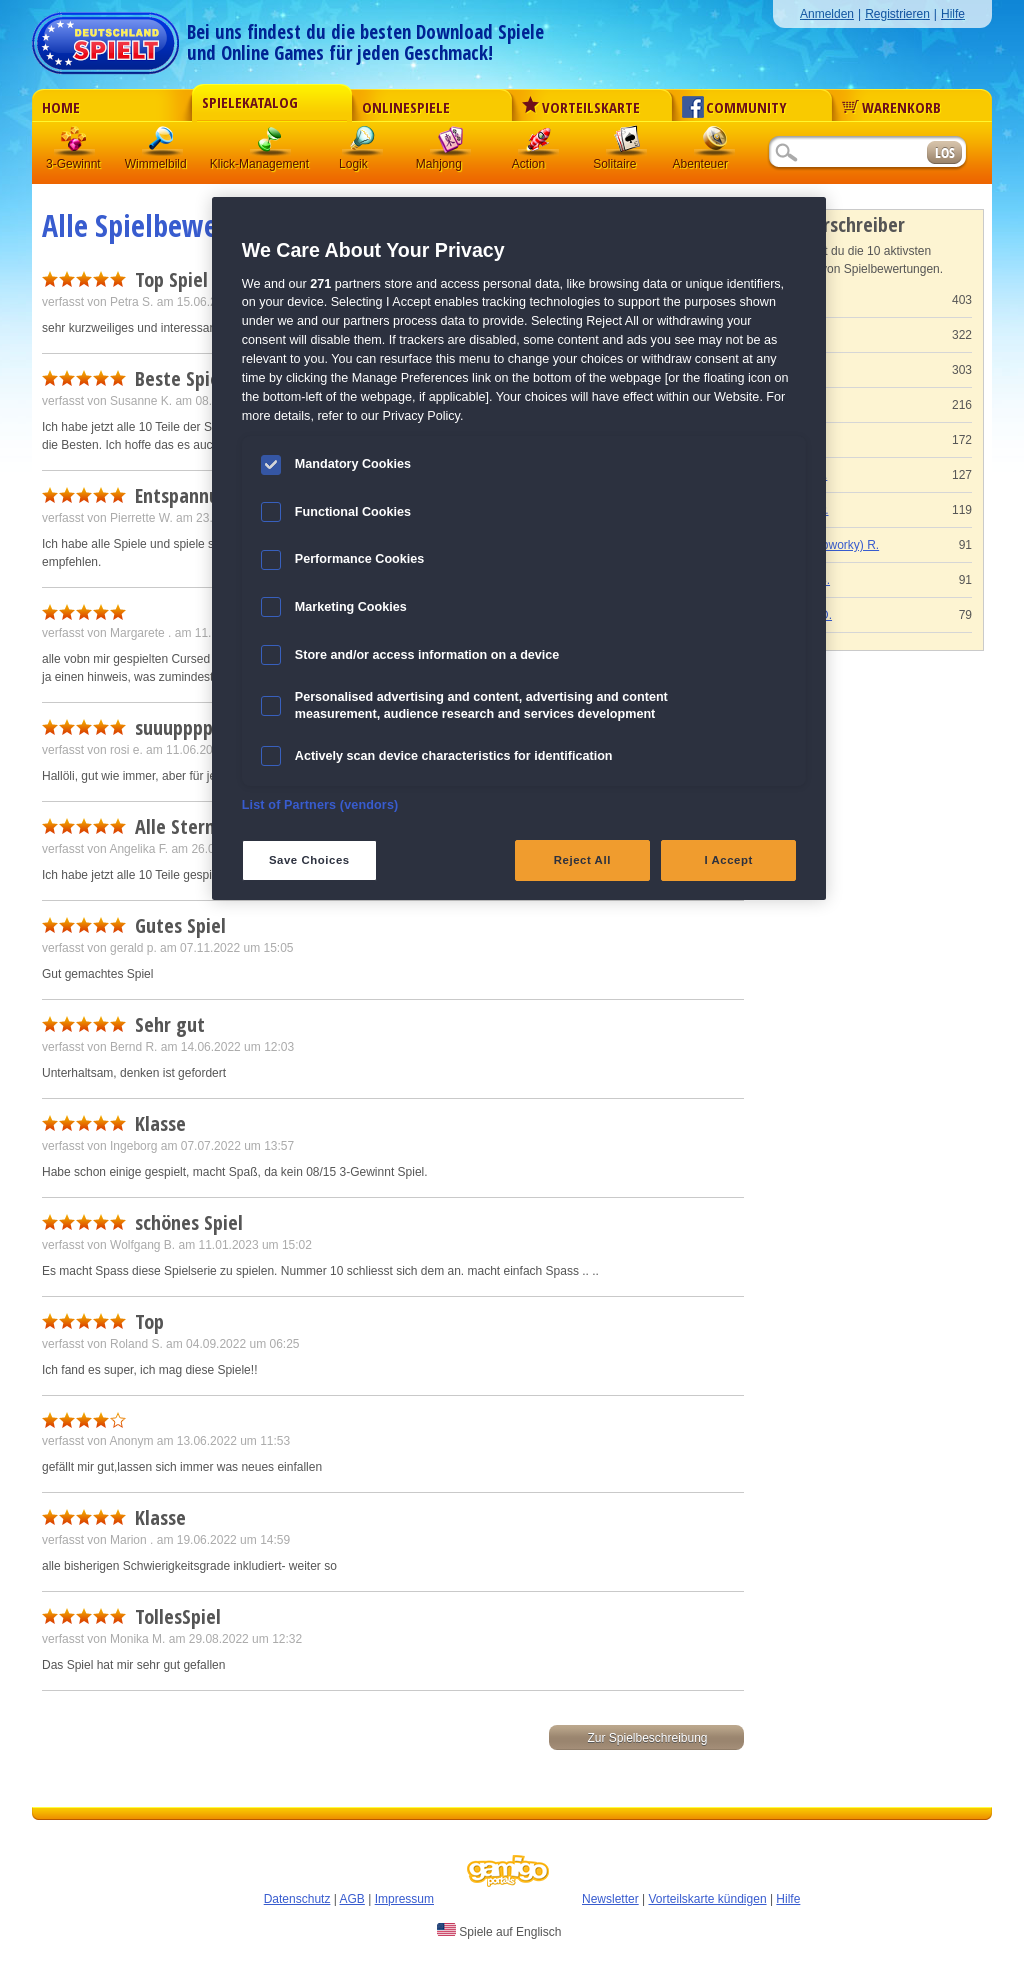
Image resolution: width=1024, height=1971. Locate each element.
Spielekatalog (250, 102)
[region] (519, 548)
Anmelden (827, 14)
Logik (363, 144)
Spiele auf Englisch (499, 1931)
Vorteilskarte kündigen (707, 1899)
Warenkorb (891, 107)
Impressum (404, 1899)
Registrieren (897, 14)
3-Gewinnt (73, 164)
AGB (352, 1899)
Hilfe (953, 14)
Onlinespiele (406, 107)
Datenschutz (297, 1899)
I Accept (728, 860)
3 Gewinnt (75, 144)
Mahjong (451, 144)
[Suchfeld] (847, 153)
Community (734, 107)
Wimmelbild (163, 144)
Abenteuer (715, 144)
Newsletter (610, 1899)
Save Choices (309, 860)
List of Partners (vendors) (320, 805)
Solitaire (627, 144)
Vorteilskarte (581, 107)
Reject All (582, 860)
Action (539, 144)
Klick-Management (271, 144)
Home (61, 107)
